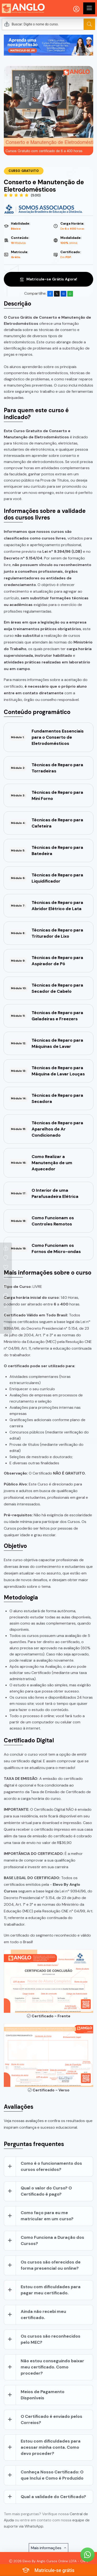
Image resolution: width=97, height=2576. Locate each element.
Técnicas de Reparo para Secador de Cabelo (46, 988)
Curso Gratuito (24, 171)
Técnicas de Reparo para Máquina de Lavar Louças (47, 1071)
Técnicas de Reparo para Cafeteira (46, 823)
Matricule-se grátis (48, 2570)
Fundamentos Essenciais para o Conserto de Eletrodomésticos (46, 737)
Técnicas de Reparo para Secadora (46, 1098)
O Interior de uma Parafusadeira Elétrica (43, 1193)
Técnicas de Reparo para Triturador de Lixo (46, 933)
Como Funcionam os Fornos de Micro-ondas (45, 1248)
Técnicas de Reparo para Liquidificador (46, 878)
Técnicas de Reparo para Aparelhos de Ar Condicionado (46, 1129)
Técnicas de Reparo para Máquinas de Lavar (46, 1043)
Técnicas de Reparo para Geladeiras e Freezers (46, 1016)
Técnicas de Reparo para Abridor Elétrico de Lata (46, 906)
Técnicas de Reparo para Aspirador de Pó (46, 961)
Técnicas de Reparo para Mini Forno (46, 795)
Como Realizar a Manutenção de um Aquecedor (40, 1163)
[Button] (89, 24)
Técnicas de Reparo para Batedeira (46, 850)
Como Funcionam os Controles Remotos (41, 1221)
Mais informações (48, 2547)
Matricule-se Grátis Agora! (48, 279)
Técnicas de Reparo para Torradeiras (46, 768)
